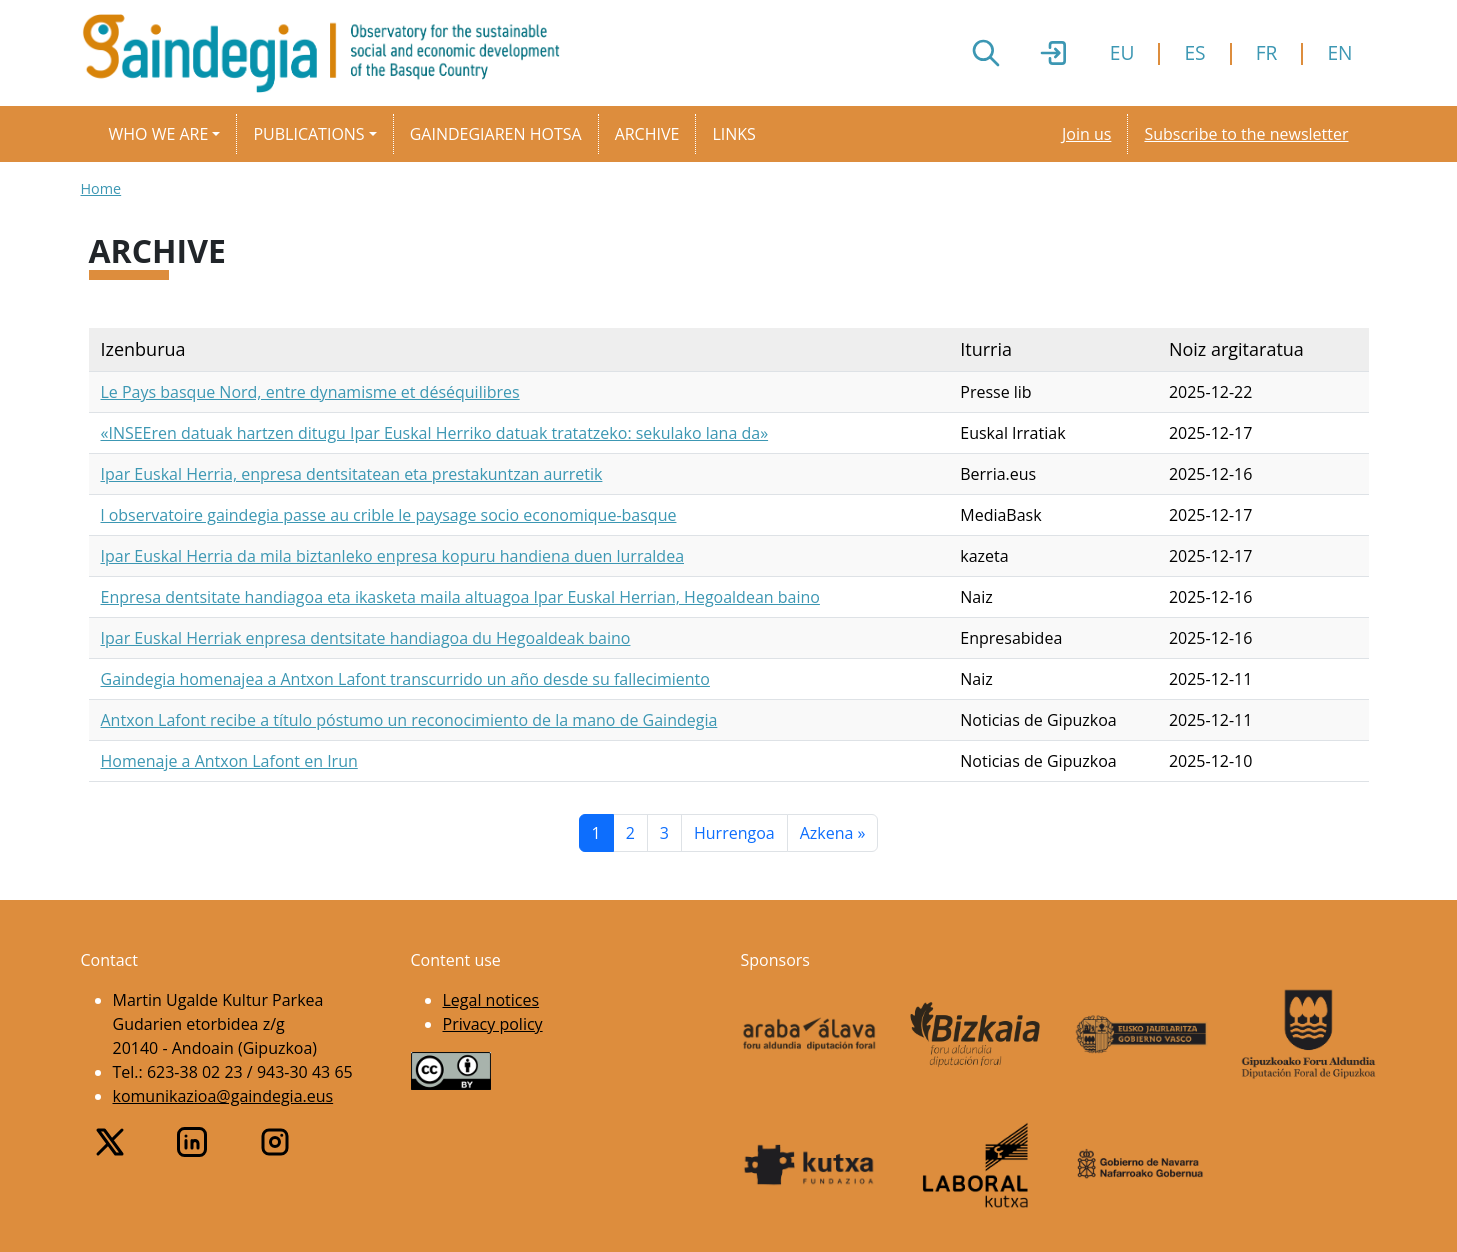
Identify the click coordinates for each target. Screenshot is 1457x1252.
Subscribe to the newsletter (1246, 134)
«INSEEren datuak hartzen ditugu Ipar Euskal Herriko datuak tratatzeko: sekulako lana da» (435, 433)
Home (101, 188)
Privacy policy (493, 1024)
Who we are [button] (159, 134)
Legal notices (491, 1000)
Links (733, 134)
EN (1339, 52)
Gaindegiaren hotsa (496, 134)
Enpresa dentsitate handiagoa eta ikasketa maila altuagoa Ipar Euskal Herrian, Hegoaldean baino (460, 597)
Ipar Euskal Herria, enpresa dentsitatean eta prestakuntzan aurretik (352, 474)
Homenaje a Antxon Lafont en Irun (229, 761)
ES (1194, 52)
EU (1122, 52)
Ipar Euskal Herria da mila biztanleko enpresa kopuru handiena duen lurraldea (393, 556)
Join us (1086, 134)
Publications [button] (308, 134)
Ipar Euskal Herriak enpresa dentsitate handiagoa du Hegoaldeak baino (366, 638)
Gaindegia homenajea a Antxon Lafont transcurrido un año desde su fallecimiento (405, 679)
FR (1267, 52)
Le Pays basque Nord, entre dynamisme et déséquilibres (310, 392)
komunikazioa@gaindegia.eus (223, 1096)
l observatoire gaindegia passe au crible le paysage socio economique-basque (389, 515)
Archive (647, 134)
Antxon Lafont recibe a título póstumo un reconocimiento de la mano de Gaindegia (409, 720)
